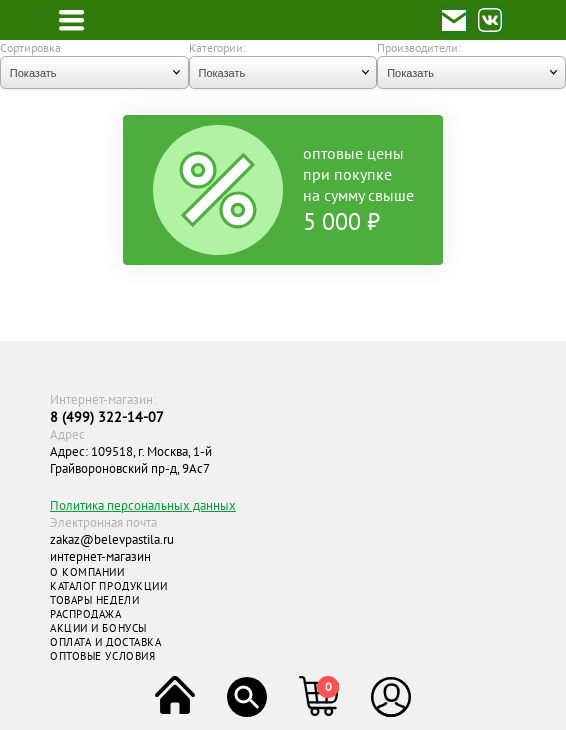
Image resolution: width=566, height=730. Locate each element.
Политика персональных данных (143, 505)
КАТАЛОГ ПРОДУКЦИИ (108, 586)
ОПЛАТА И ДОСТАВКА (105, 642)
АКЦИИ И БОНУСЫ (98, 628)
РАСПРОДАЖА (86, 614)
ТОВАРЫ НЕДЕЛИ (94, 600)
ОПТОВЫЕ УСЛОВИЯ (102, 656)
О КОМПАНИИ (87, 572)
